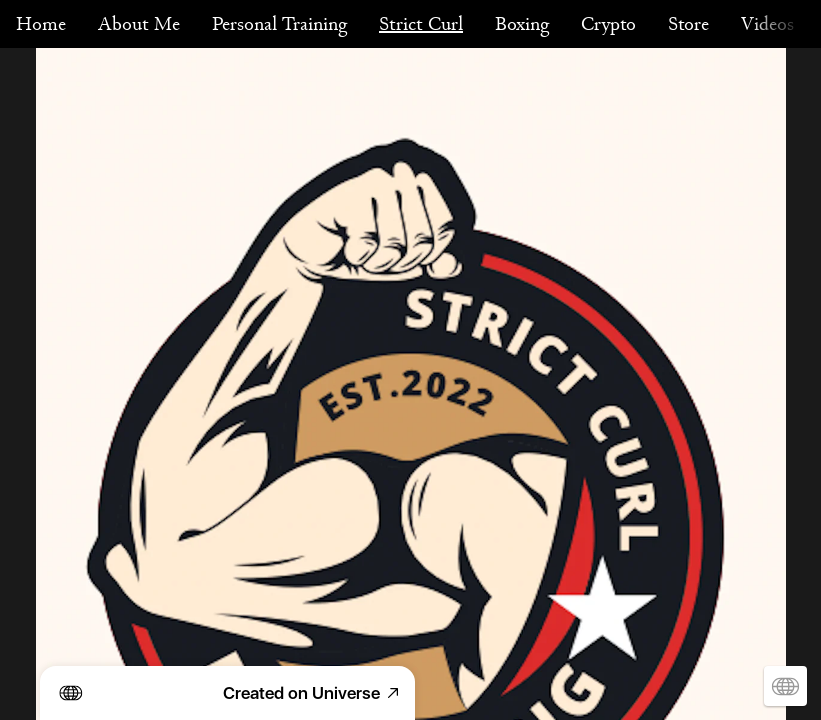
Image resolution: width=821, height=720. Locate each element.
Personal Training (279, 24)
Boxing (522, 24)
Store (688, 24)
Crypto (608, 24)
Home (41, 24)
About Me (139, 24)
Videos (767, 24)
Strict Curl (421, 24)
